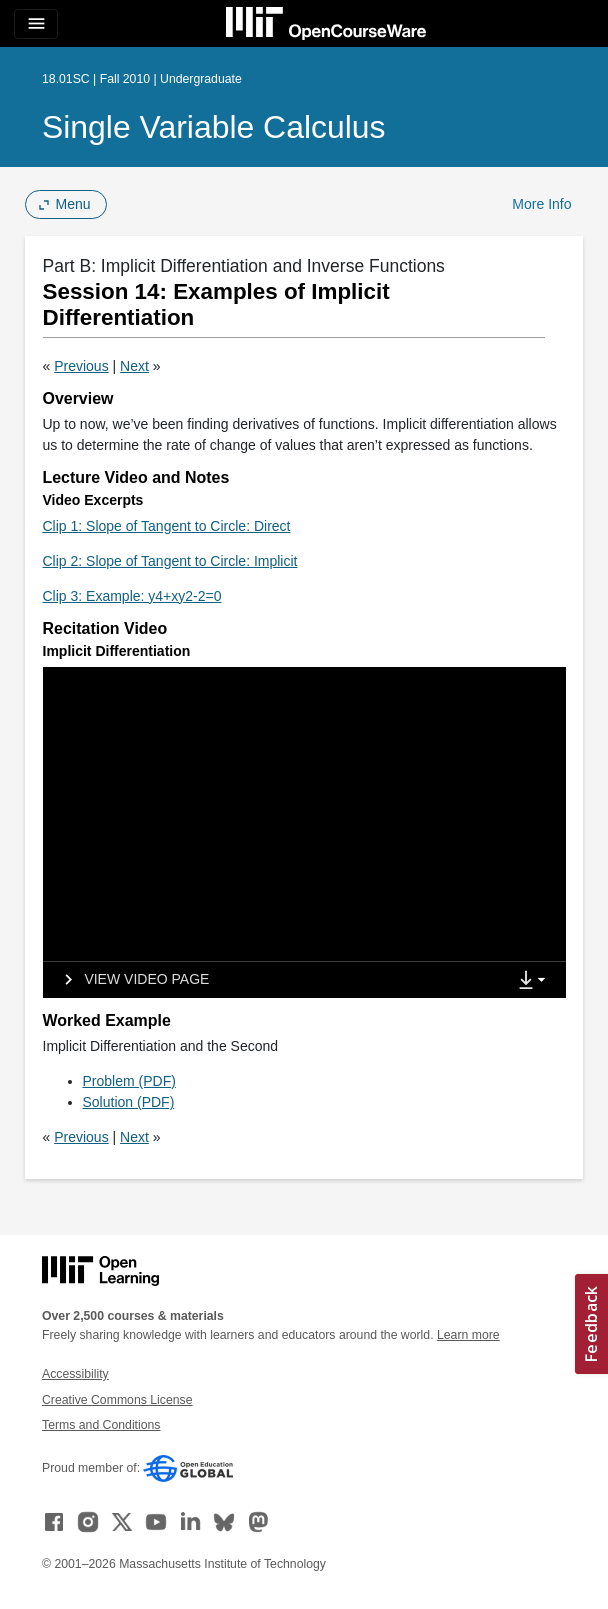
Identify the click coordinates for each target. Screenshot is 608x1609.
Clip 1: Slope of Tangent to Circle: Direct (167, 526)
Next (134, 366)
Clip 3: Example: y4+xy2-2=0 (132, 596)
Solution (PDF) (129, 1102)
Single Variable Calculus (213, 127)
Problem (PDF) (129, 1081)
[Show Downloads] (536, 981)
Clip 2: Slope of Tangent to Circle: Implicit (170, 561)
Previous (81, 366)
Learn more (468, 1335)
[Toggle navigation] (36, 24)
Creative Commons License (117, 1400)
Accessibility (75, 1374)
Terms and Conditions (101, 1425)
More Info (541, 204)
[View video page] (130, 980)
